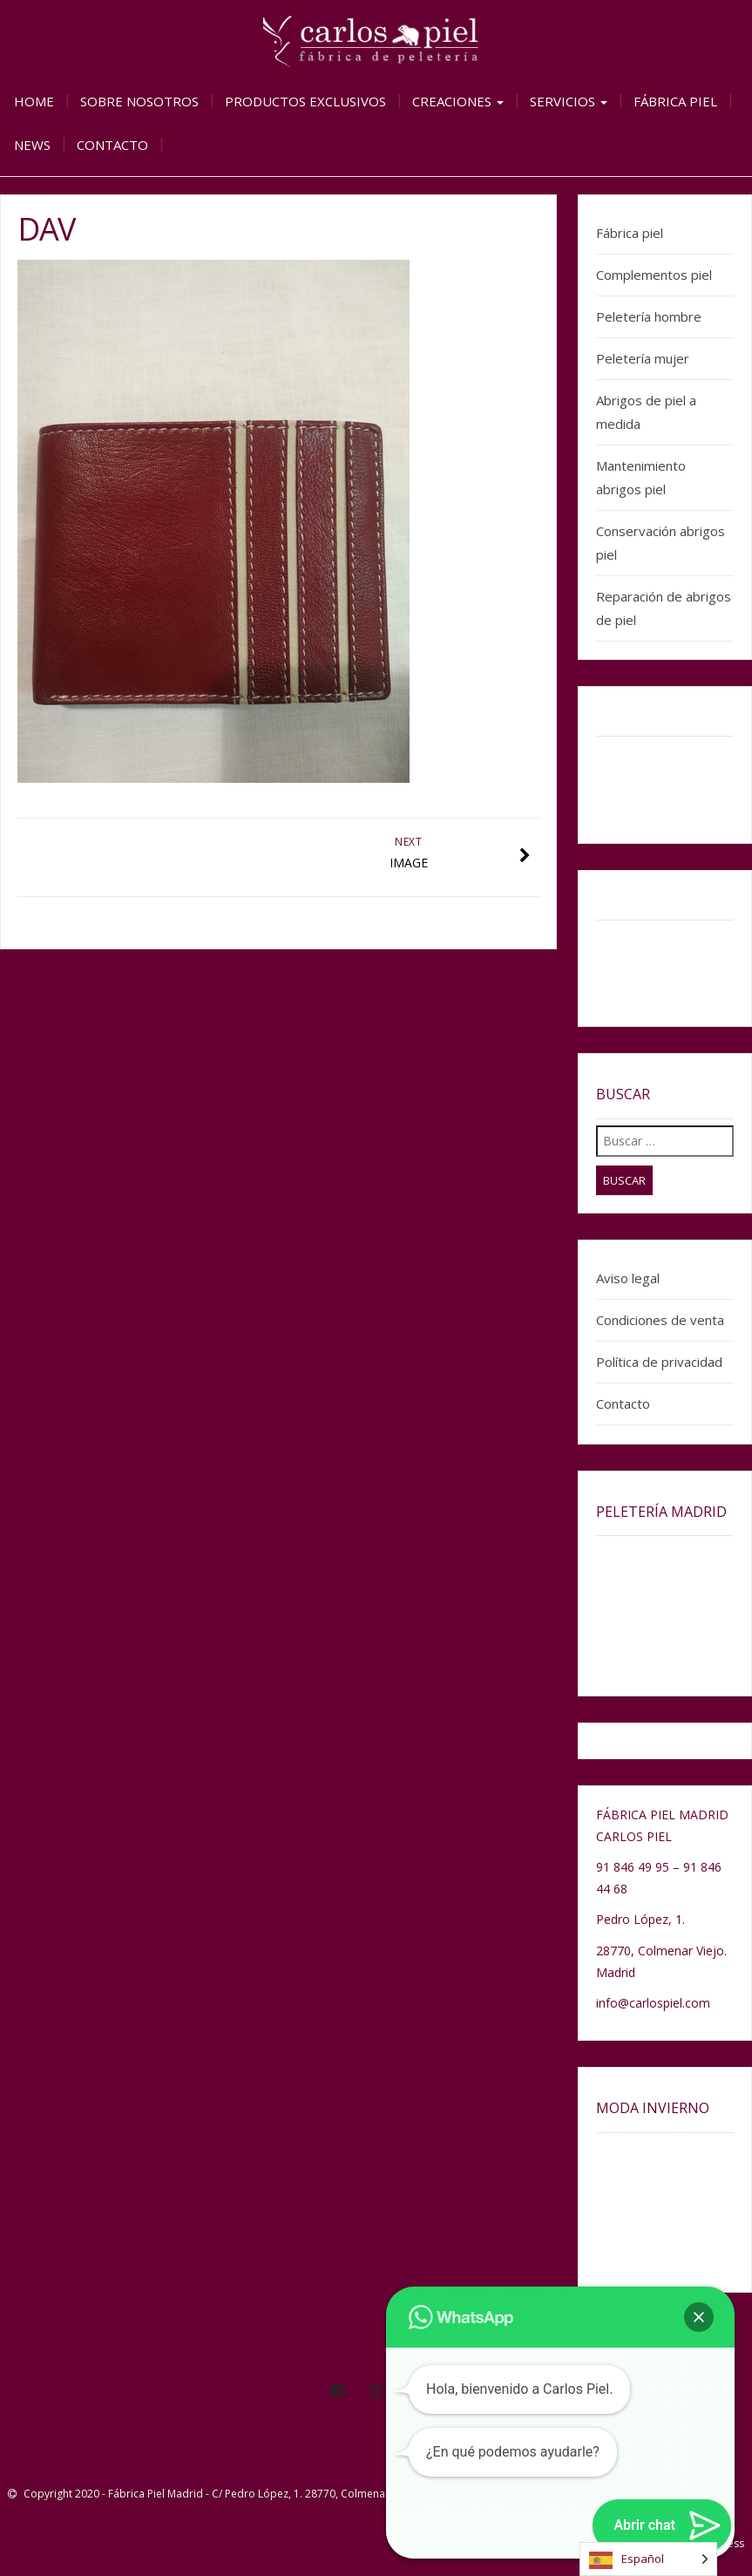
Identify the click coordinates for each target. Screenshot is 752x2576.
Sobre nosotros (139, 101)
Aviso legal (628, 1278)
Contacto (112, 144)
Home (34, 101)
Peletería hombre (648, 316)
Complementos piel (654, 274)
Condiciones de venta (660, 1320)
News (32, 144)
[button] (699, 2317)
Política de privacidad (659, 1361)
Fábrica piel (675, 101)
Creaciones (458, 101)
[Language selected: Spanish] (648, 2559)
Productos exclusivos (305, 101)
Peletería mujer (642, 358)
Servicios (568, 101)
